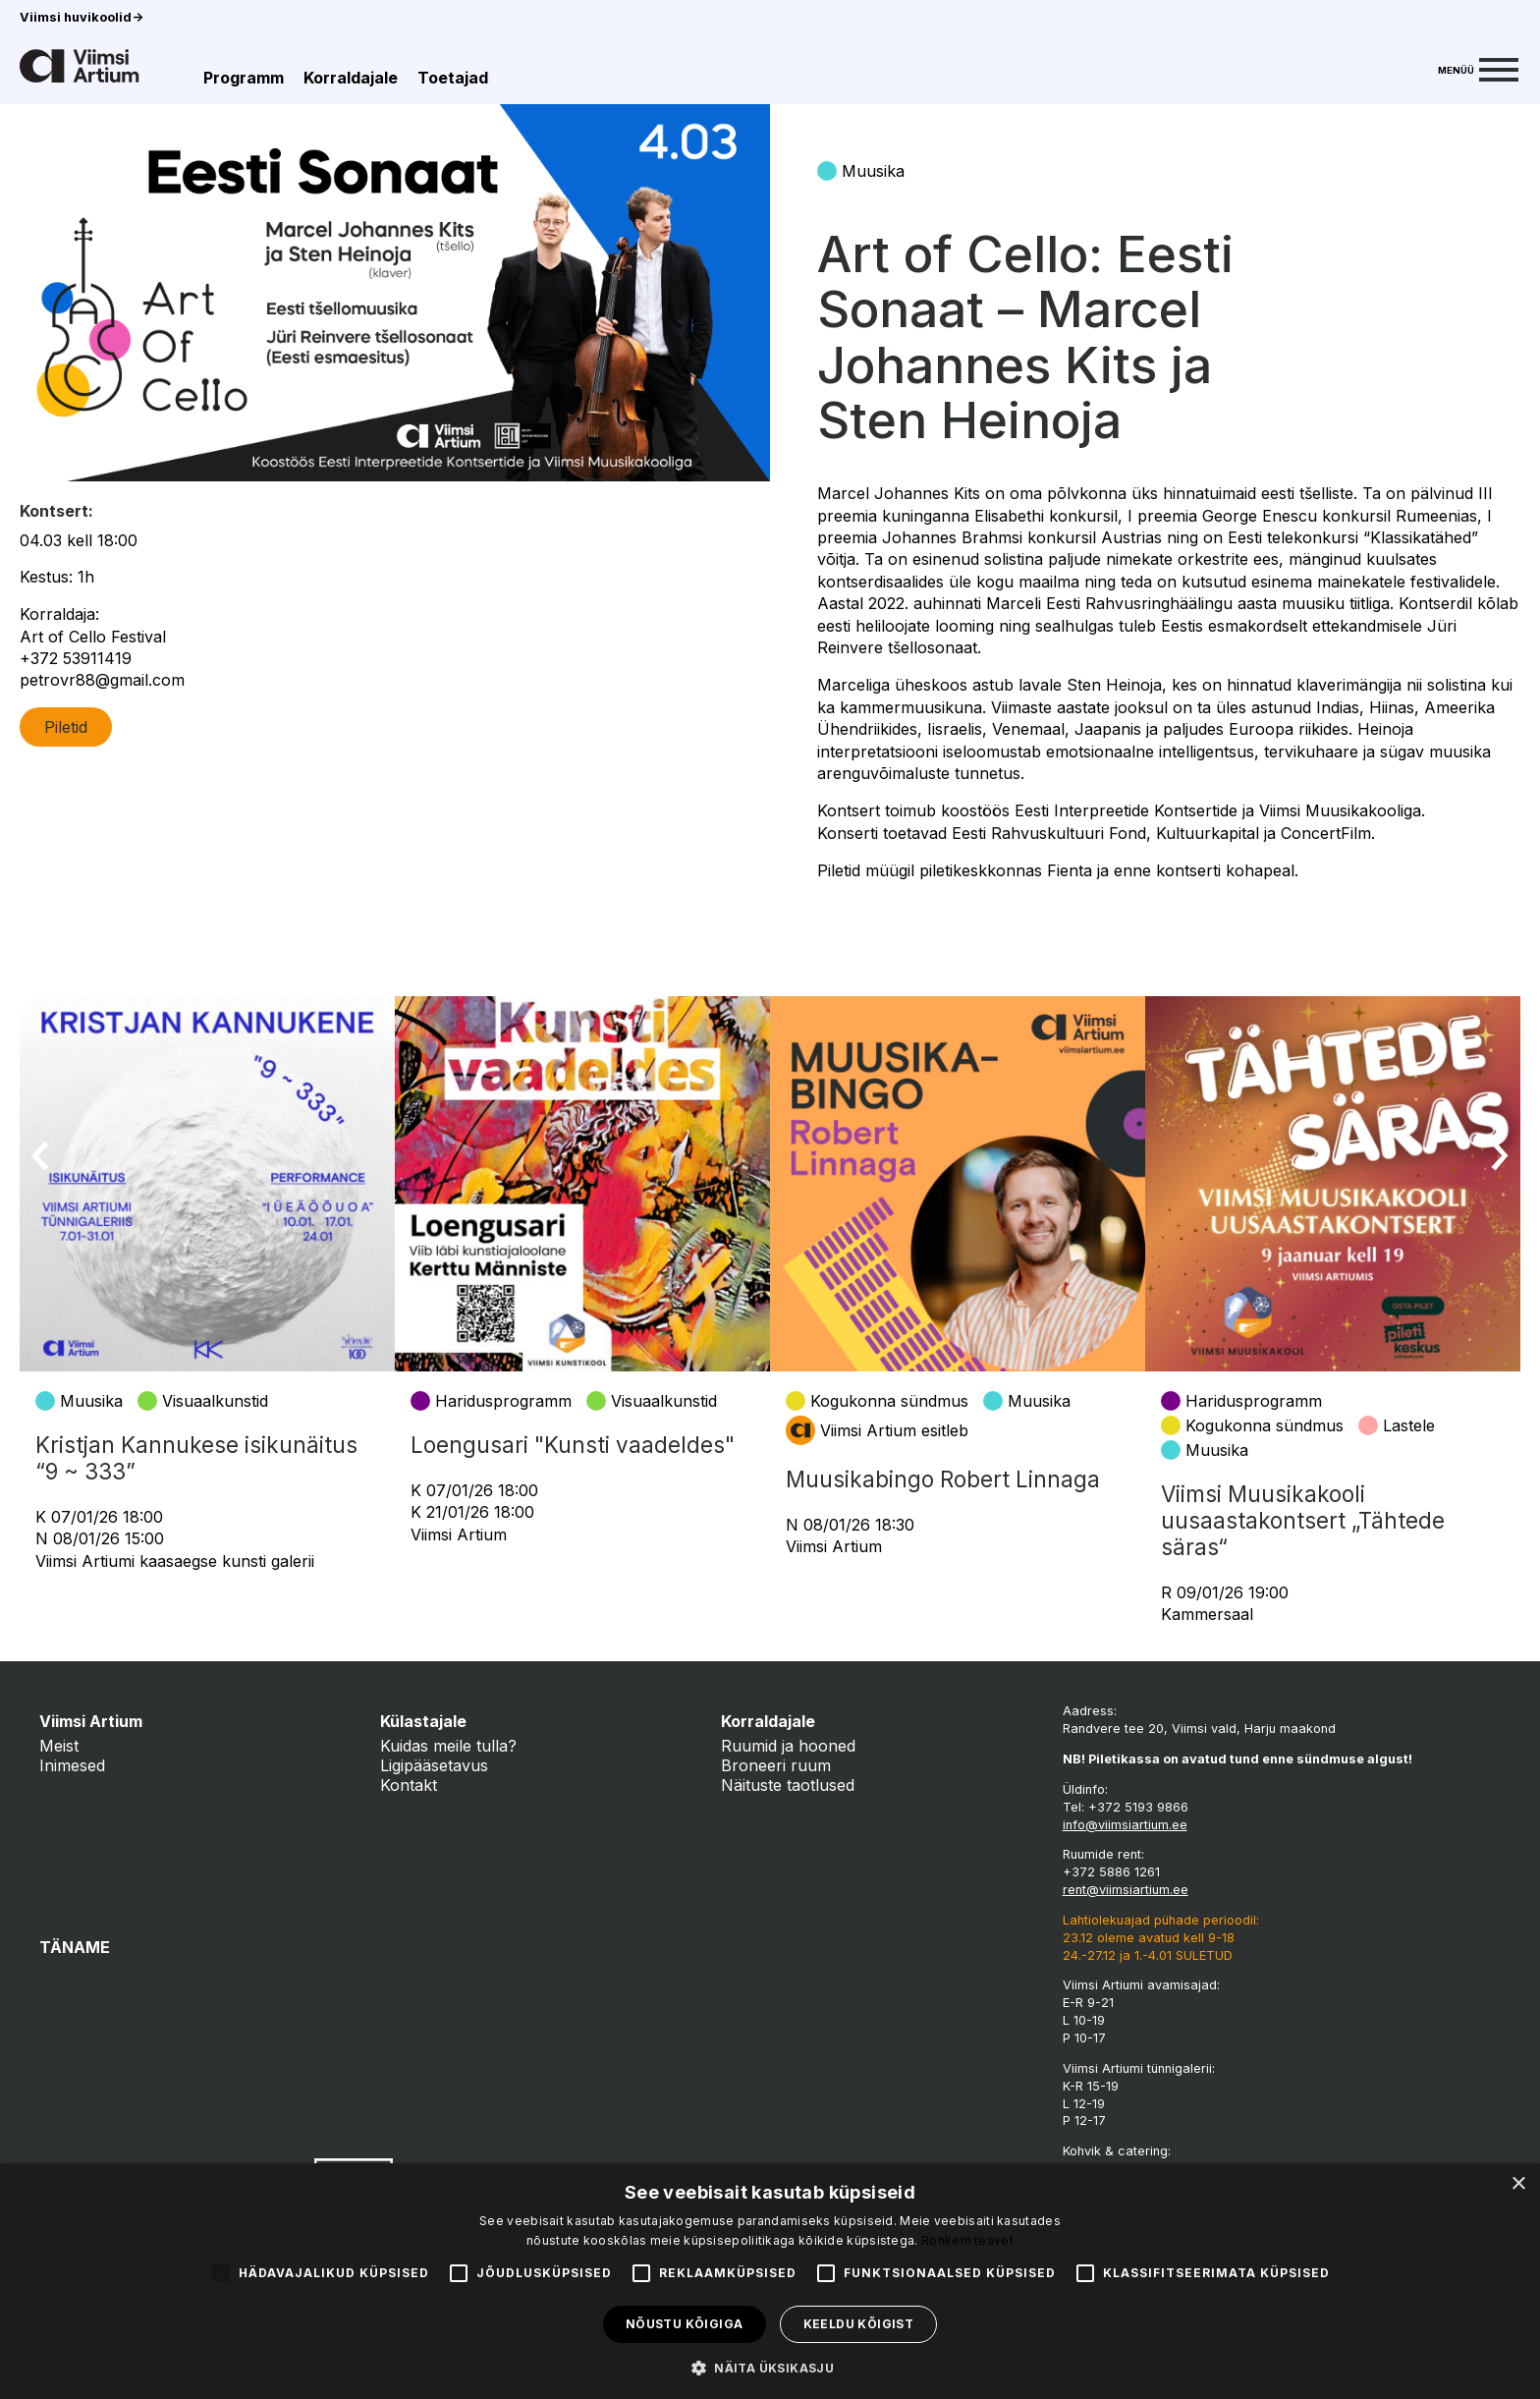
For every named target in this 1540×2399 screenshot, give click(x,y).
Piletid (65, 727)
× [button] (1518, 2184)
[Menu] (1478, 67)
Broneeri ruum (776, 1765)
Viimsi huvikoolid (81, 17)
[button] (770, 2366)
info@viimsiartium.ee (1125, 1824)
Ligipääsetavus (434, 1765)
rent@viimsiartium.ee (1125, 1889)
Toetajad (452, 77)
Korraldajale (350, 77)
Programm (243, 77)
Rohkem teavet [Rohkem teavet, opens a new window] (967, 2240)
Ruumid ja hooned (788, 1746)
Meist (59, 1746)
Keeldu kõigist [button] (858, 2323)
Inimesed (72, 1765)
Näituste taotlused (787, 1785)
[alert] (770, 2281)
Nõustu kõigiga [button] (684, 2323)
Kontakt (408, 1785)
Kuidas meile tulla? (448, 1746)
